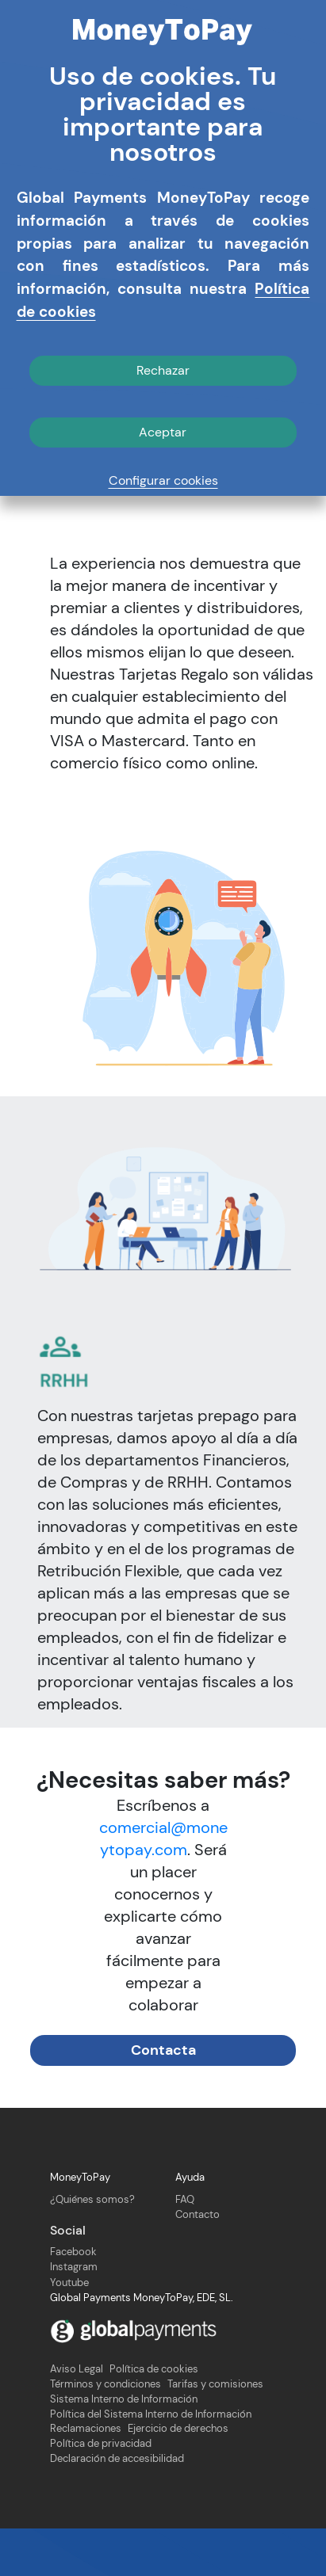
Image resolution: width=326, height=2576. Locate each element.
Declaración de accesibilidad (117, 2507)
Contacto (197, 2262)
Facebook (73, 2300)
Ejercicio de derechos (178, 2477)
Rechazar (163, 370)
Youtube (69, 2331)
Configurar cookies (163, 480)
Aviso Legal (76, 2418)
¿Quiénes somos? (92, 2247)
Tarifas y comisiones (215, 2432)
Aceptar (162, 432)
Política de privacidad (100, 2492)
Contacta (163, 2098)
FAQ (184, 2247)
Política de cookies (153, 2418)
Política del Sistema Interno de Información (150, 2462)
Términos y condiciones (105, 2432)
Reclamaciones (85, 2477)
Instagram (74, 2316)
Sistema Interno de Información (124, 2447)
